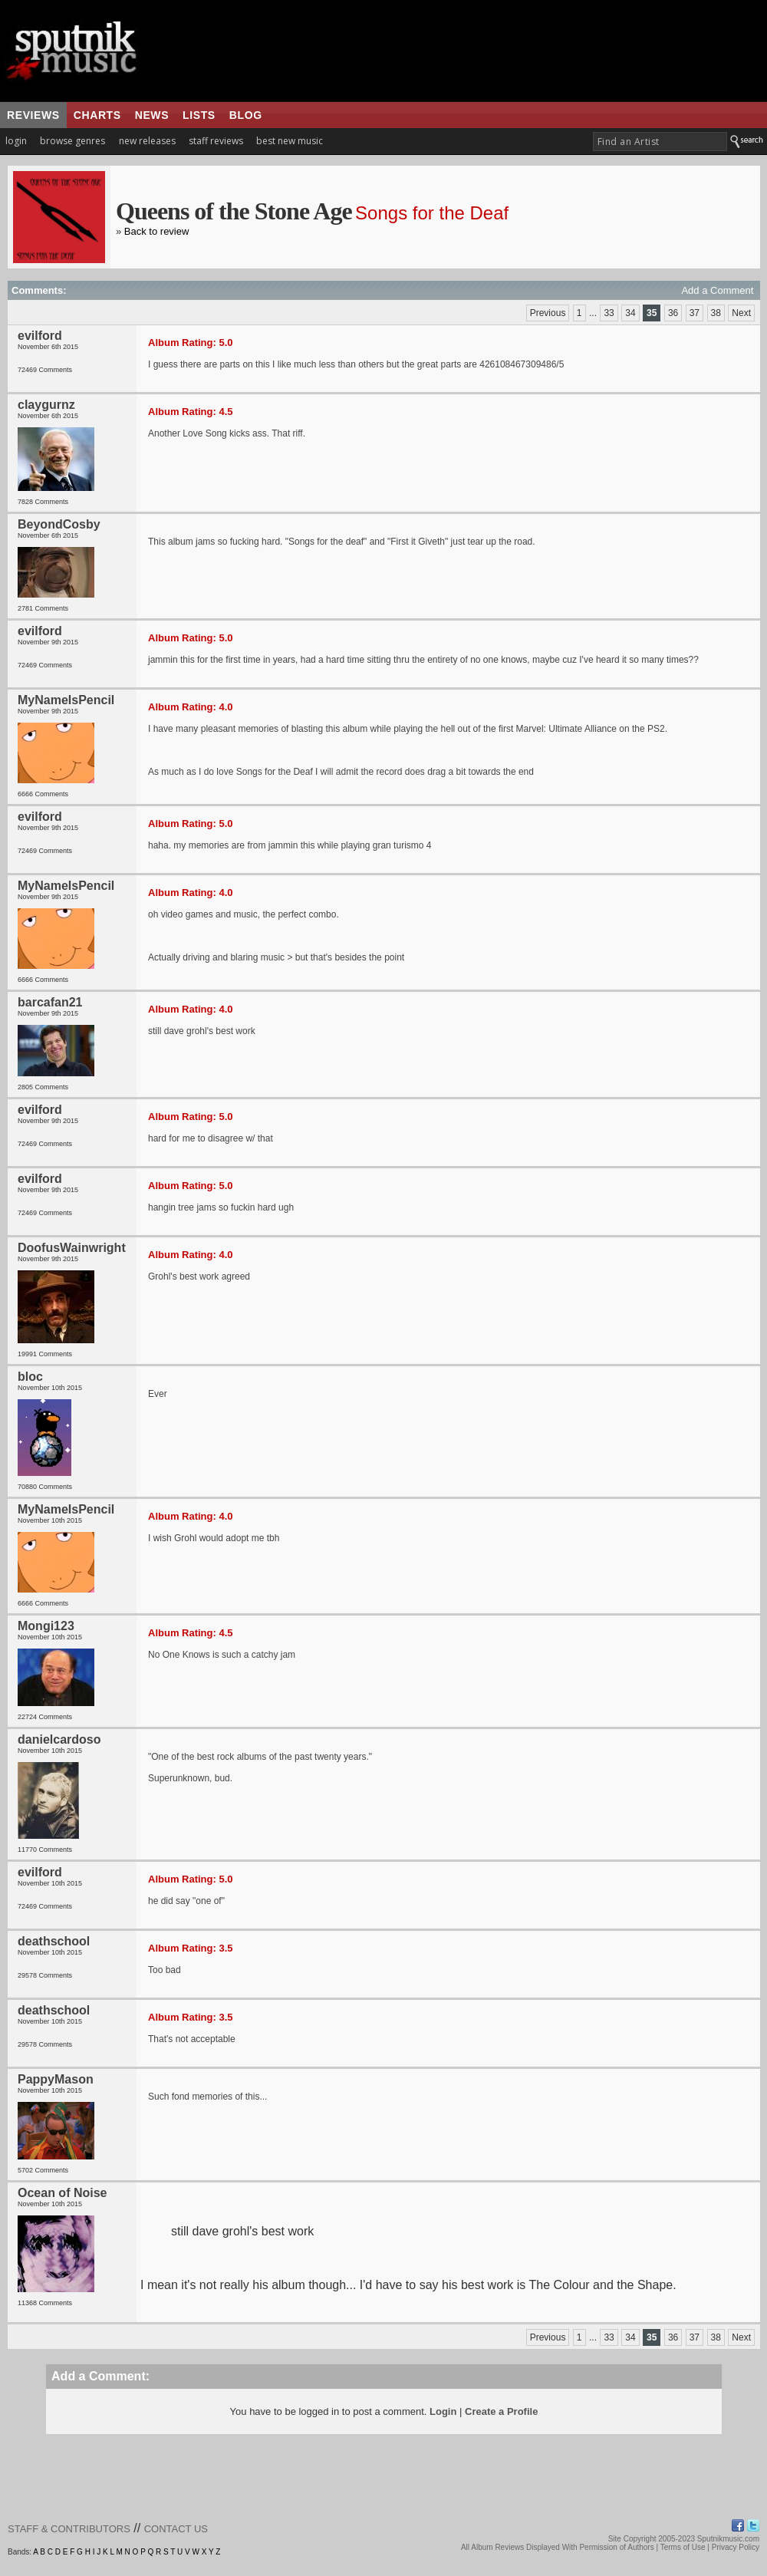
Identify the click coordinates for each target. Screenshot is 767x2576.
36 (673, 313)
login (16, 140)
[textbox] (660, 141)
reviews (33, 115)
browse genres (72, 140)
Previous (548, 313)
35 (652, 313)
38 (716, 313)
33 (609, 313)
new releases (147, 140)
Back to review (156, 231)
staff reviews (216, 140)
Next (741, 313)
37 (695, 313)
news (152, 115)
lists (199, 115)
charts (97, 115)
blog (245, 115)
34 (630, 313)
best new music (289, 140)
